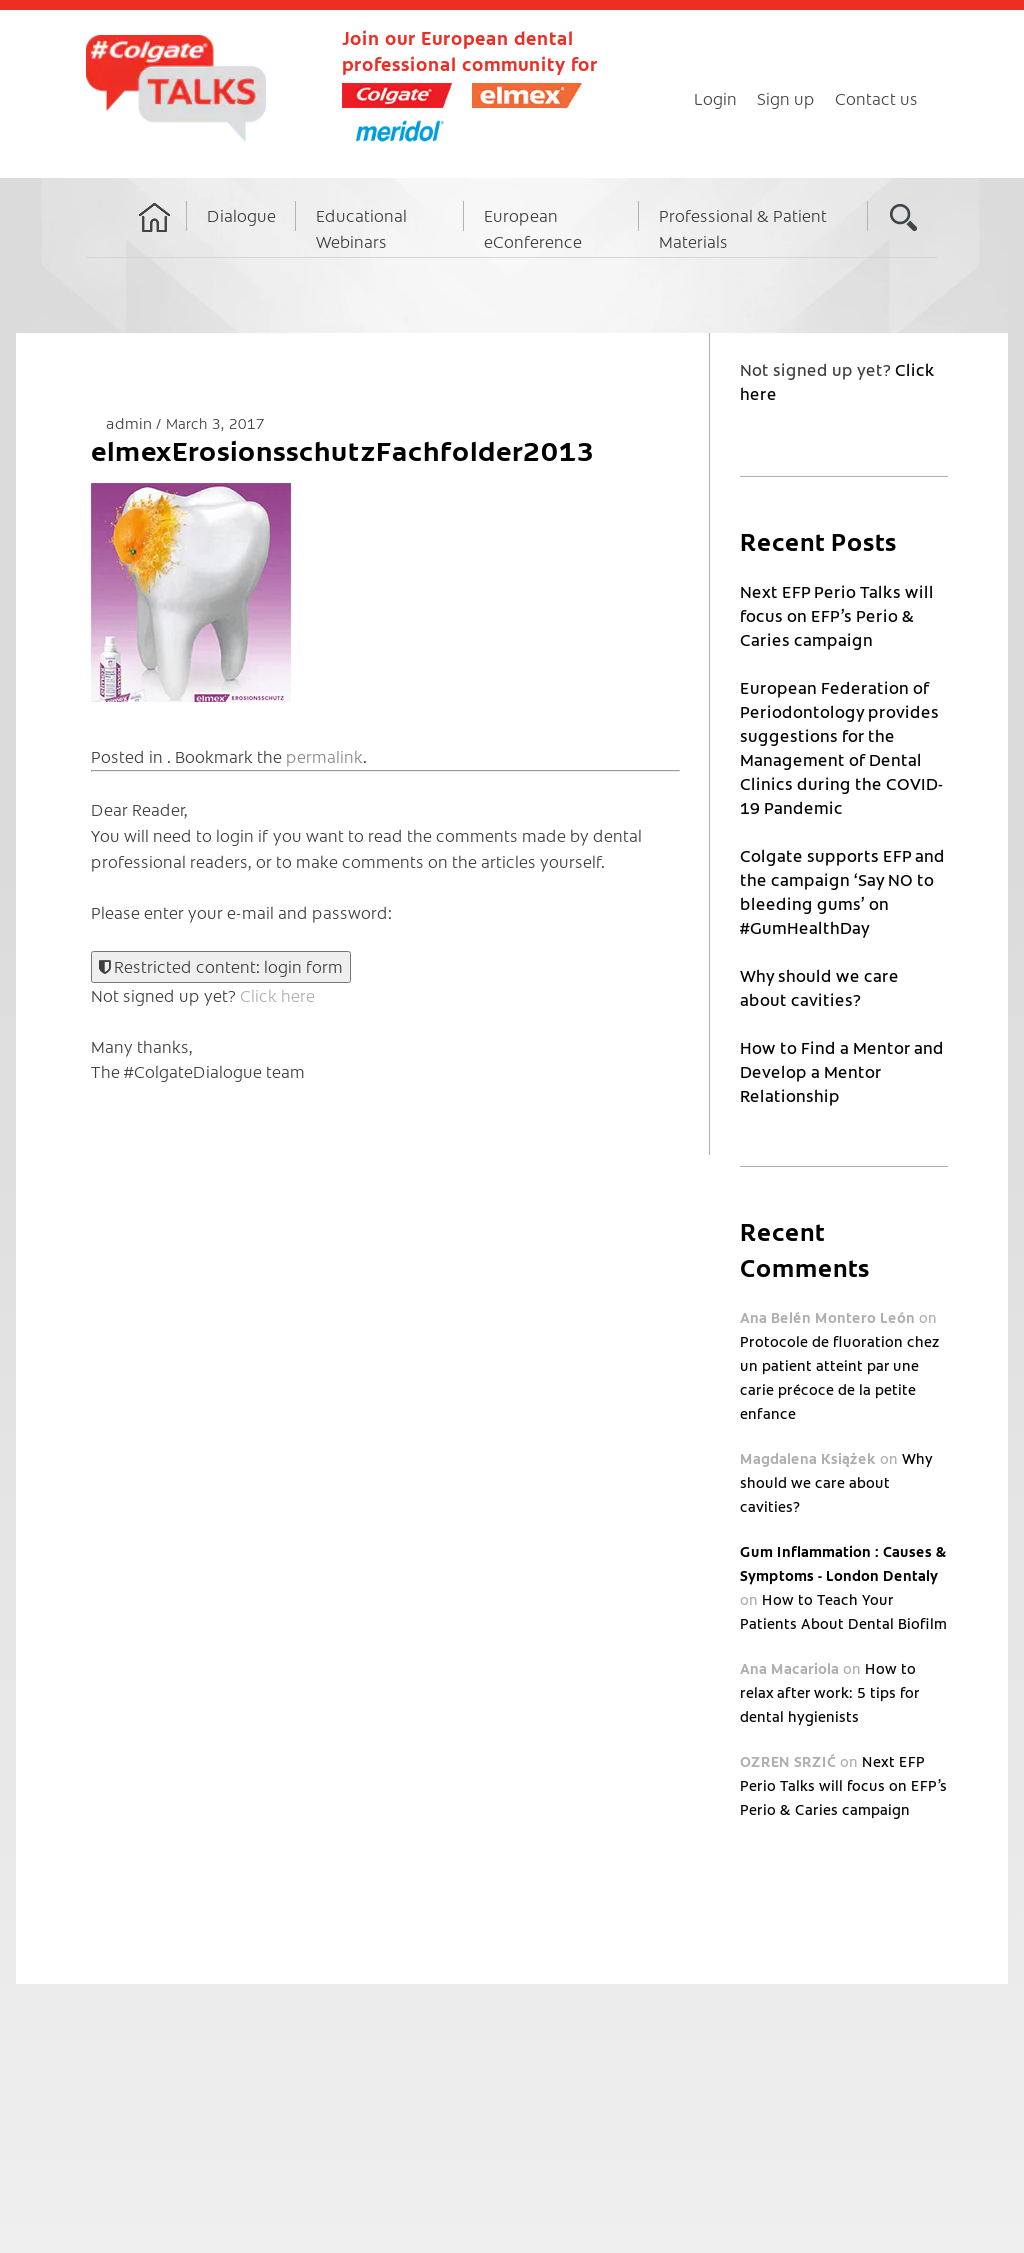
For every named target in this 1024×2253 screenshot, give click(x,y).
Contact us (876, 98)
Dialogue (241, 215)
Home (155, 236)
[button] (191, 592)
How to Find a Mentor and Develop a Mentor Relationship (842, 1071)
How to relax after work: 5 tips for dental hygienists (829, 1692)
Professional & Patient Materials (743, 228)
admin (131, 422)
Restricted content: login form (221, 966)
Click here (277, 995)
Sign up (786, 98)
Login (715, 98)
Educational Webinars (361, 228)
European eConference (533, 228)
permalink (324, 756)
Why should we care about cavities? (836, 1482)
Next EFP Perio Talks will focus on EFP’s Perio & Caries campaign (837, 615)
